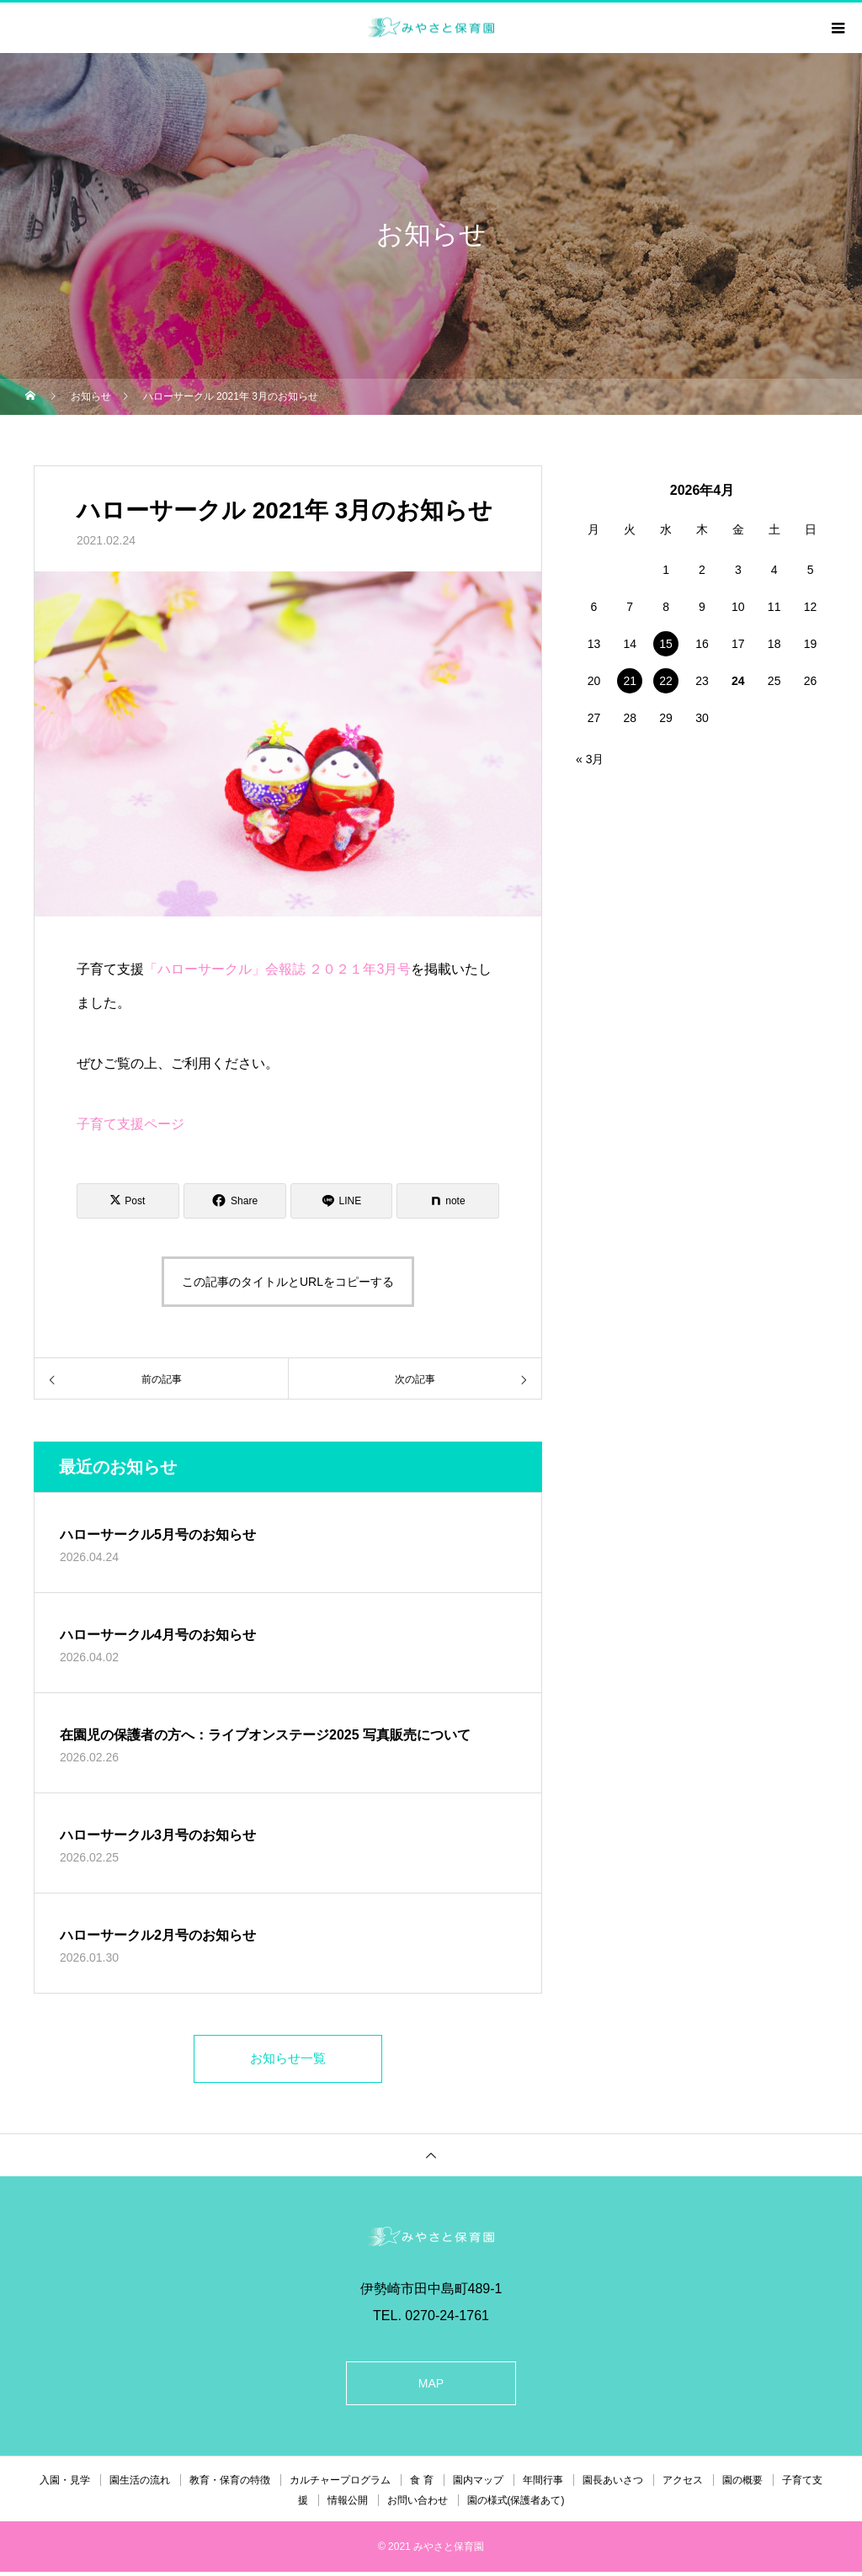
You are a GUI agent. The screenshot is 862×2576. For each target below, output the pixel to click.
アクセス (682, 2484)
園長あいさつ (613, 2484)
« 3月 (590, 759)
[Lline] (341, 1201)
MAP (431, 2387)
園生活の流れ (139, 2484)
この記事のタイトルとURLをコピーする (288, 1281)
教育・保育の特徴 (229, 2484)
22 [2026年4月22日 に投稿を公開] (666, 681)
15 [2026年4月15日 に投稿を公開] (666, 644)
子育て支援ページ (130, 1124)
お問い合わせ (417, 2504)
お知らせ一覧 (287, 2060)
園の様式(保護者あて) (516, 2504)
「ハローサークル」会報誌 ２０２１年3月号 (277, 969)
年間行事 (543, 2484)
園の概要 (742, 2484)
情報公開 (347, 2504)
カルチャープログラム (340, 2484)
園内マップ (478, 2484)
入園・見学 (65, 2484)
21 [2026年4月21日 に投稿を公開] (629, 681)
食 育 (421, 2484)
